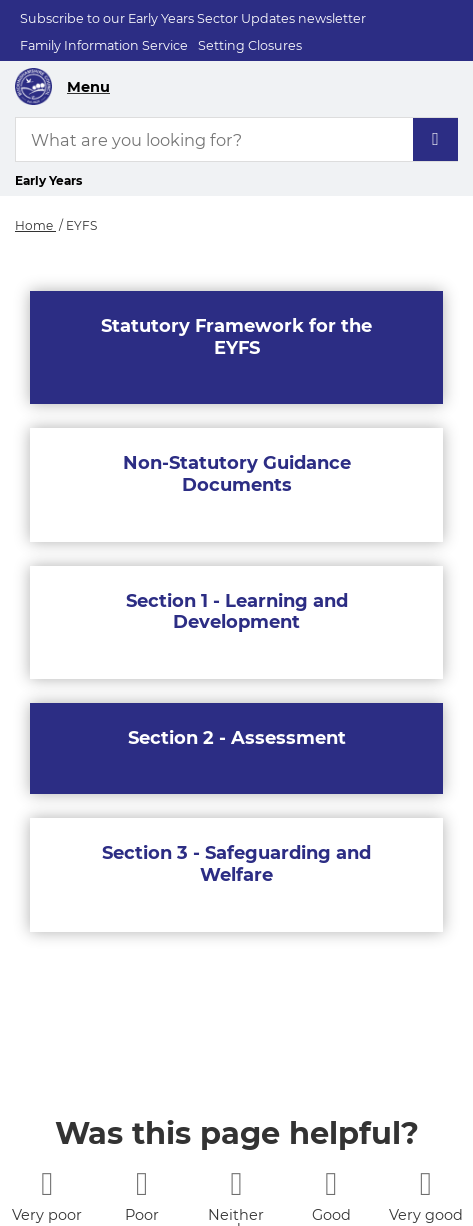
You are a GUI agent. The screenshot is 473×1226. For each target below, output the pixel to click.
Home (35, 225)
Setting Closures (250, 45)
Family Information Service (104, 45)
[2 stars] (141, 1183)
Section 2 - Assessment (237, 738)
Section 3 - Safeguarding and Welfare (236, 864)
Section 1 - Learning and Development (237, 612)
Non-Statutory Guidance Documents (237, 474)
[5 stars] (425, 1183)
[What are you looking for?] (236, 139)
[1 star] (47, 1183)
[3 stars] (236, 1183)
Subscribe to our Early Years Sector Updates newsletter (193, 18)
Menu (88, 87)
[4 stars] (330, 1183)
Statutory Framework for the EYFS (236, 337)
